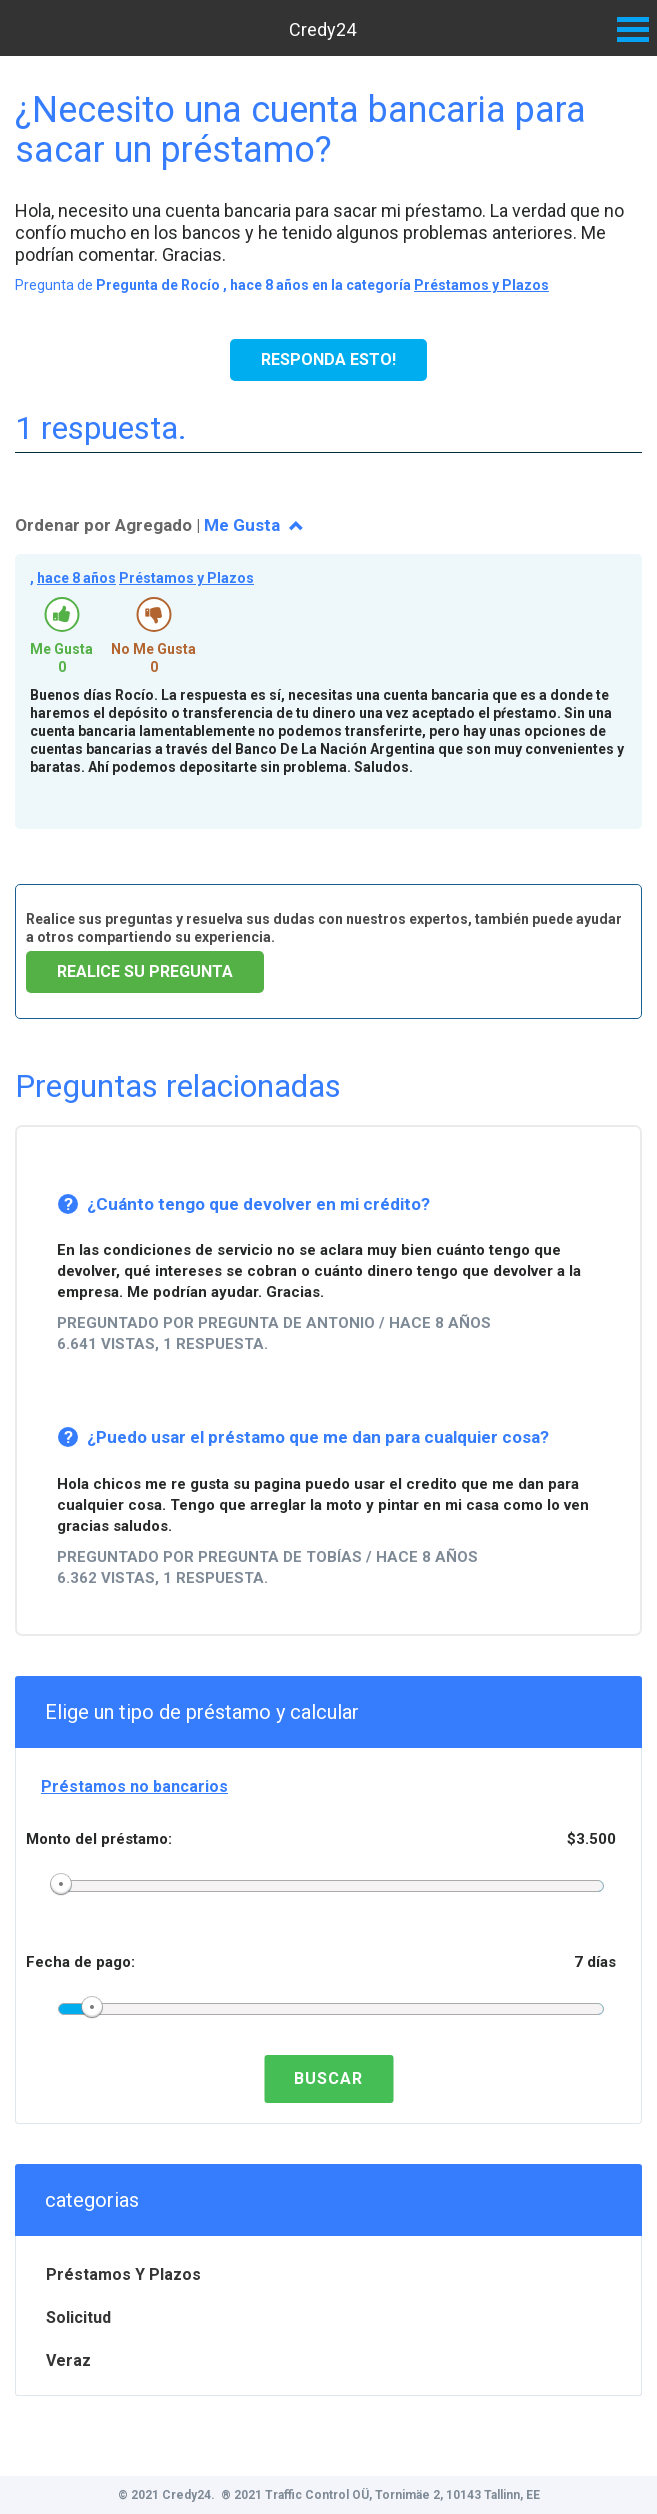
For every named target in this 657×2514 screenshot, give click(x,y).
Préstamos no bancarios (134, 1786)
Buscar (328, 2078)
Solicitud (78, 2317)
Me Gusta (244, 525)
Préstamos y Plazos (481, 285)
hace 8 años (76, 578)
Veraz (68, 2360)
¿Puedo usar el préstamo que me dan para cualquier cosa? (318, 1437)
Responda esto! (328, 359)
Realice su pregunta (145, 971)
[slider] (61, 1884)
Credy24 (322, 29)
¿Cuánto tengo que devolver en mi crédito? (258, 1204)
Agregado (153, 525)
